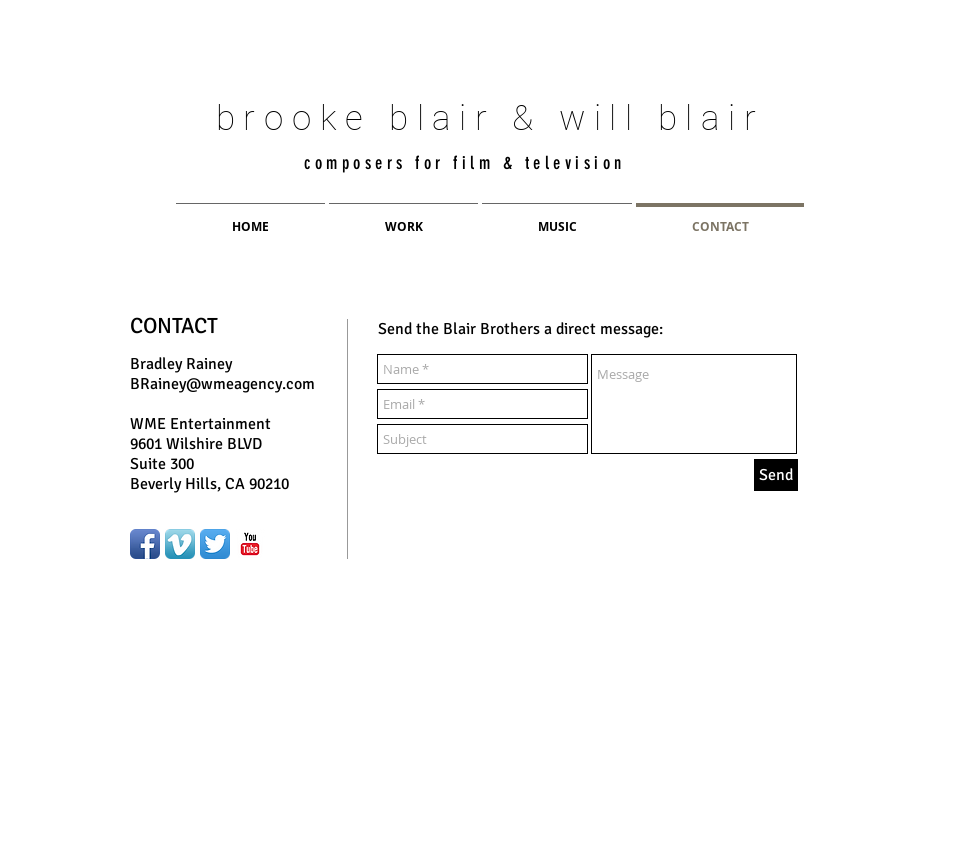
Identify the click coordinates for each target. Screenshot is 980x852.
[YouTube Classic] (250, 544)
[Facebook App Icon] (145, 544)
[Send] (776, 475)
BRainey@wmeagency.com (222, 384)
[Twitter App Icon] (215, 544)
